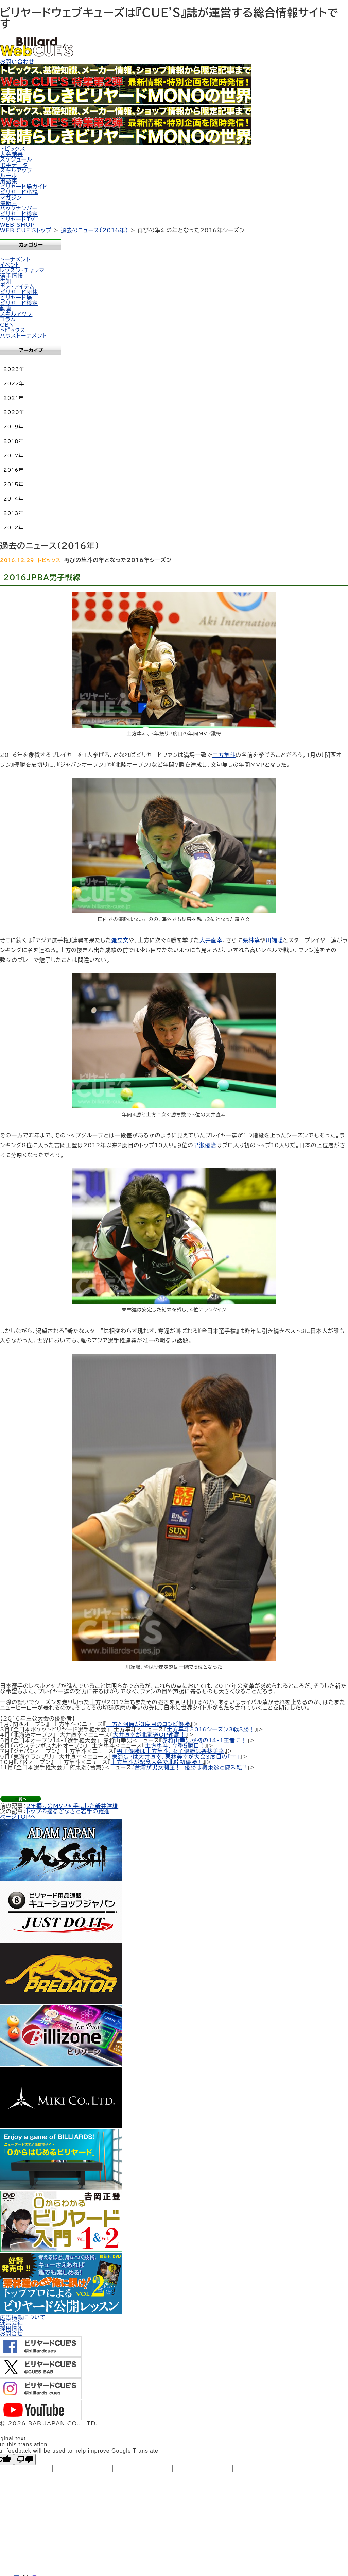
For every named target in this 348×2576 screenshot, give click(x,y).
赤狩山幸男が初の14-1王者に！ (204, 1740)
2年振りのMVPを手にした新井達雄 (72, 1806)
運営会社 (11, 2322)
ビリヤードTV (17, 219)
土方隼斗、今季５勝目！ (175, 1745)
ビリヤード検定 (19, 214)
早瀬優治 (204, 1145)
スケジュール (16, 159)
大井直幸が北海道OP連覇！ (149, 1735)
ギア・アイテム (17, 286)
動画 (6, 308)
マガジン (11, 197)
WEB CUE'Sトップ (25, 230)
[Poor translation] (25, 2459)
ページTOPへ (18, 1816)
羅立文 (120, 940)
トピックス (12, 148)
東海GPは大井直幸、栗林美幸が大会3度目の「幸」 (175, 1756)
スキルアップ (16, 170)
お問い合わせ (17, 61)
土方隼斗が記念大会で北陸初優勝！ (157, 1762)
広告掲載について (23, 2317)
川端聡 (274, 940)
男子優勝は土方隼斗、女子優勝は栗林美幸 (170, 1751)
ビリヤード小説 (19, 192)
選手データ (14, 165)
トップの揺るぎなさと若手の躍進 (68, 1811)
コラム (8, 319)
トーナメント (15, 259)
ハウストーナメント (23, 335)
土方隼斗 (224, 755)
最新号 (8, 203)
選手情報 (11, 275)
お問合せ (11, 2333)
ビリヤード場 (16, 297)
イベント (10, 265)
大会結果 (11, 154)
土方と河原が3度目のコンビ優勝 (148, 1724)
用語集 (8, 181)
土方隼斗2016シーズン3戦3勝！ (211, 1729)
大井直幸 (211, 940)
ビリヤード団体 (19, 292)
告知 (6, 281)
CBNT (9, 324)
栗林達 (251, 940)
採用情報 (11, 2328)
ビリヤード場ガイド (23, 186)
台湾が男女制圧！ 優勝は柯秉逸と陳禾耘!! (190, 1767)
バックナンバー (19, 208)
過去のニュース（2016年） (94, 230)
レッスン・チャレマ (22, 270)
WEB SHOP (17, 224)
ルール (8, 176)
